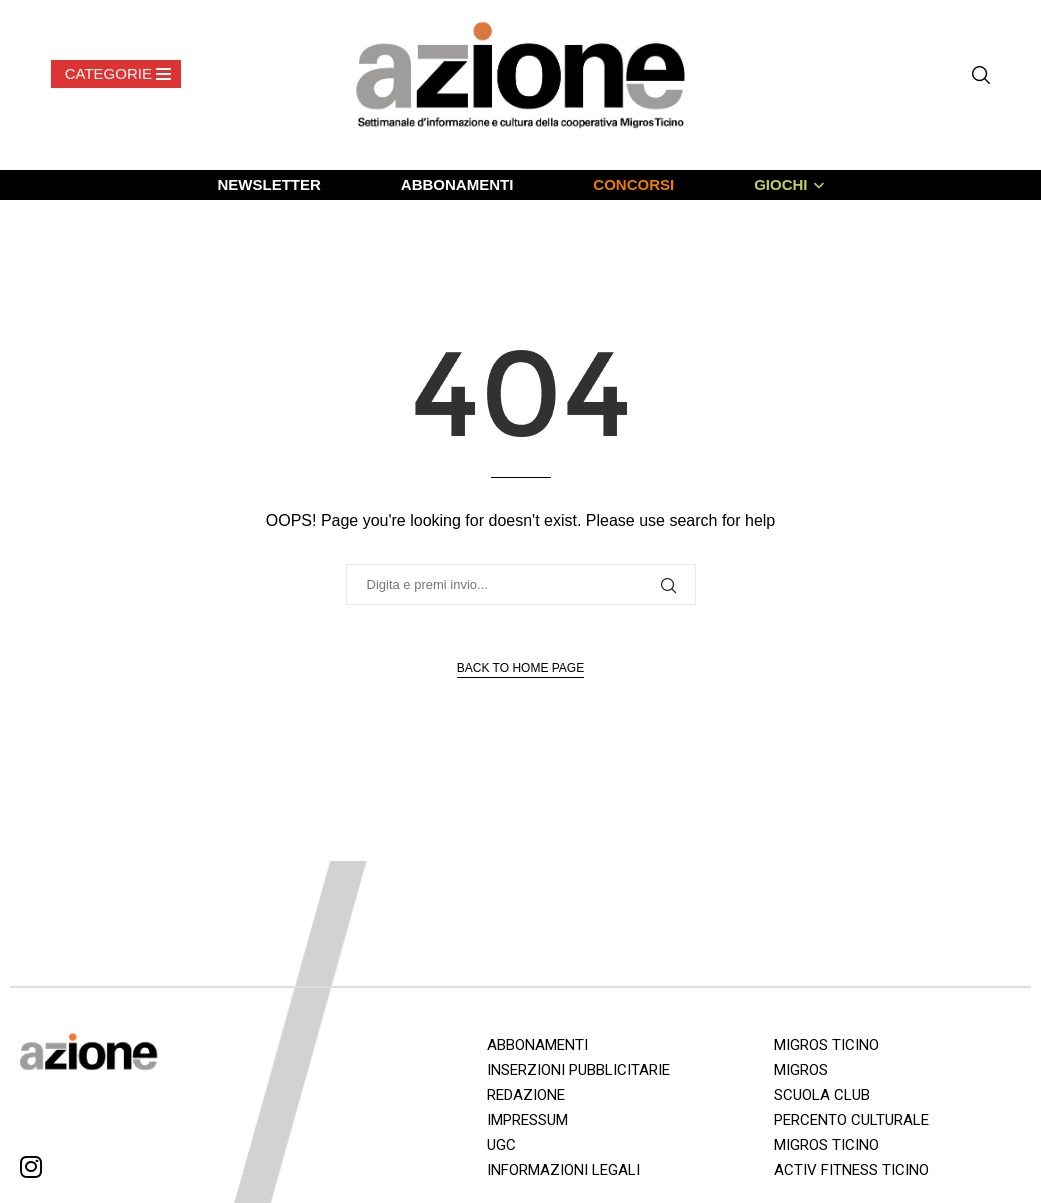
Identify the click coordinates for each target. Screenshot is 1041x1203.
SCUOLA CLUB (822, 1095)
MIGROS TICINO (826, 1045)
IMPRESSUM (527, 1120)
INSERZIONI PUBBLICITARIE (578, 1070)
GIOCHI (780, 184)
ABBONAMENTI (457, 184)
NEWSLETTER (268, 184)
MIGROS (801, 1070)
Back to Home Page (520, 668)
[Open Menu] (116, 74)
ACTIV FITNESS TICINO (851, 1170)
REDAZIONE (526, 1095)
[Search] (981, 75)
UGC (501, 1145)
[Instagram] (31, 1170)
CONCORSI (633, 184)
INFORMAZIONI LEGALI (563, 1170)
